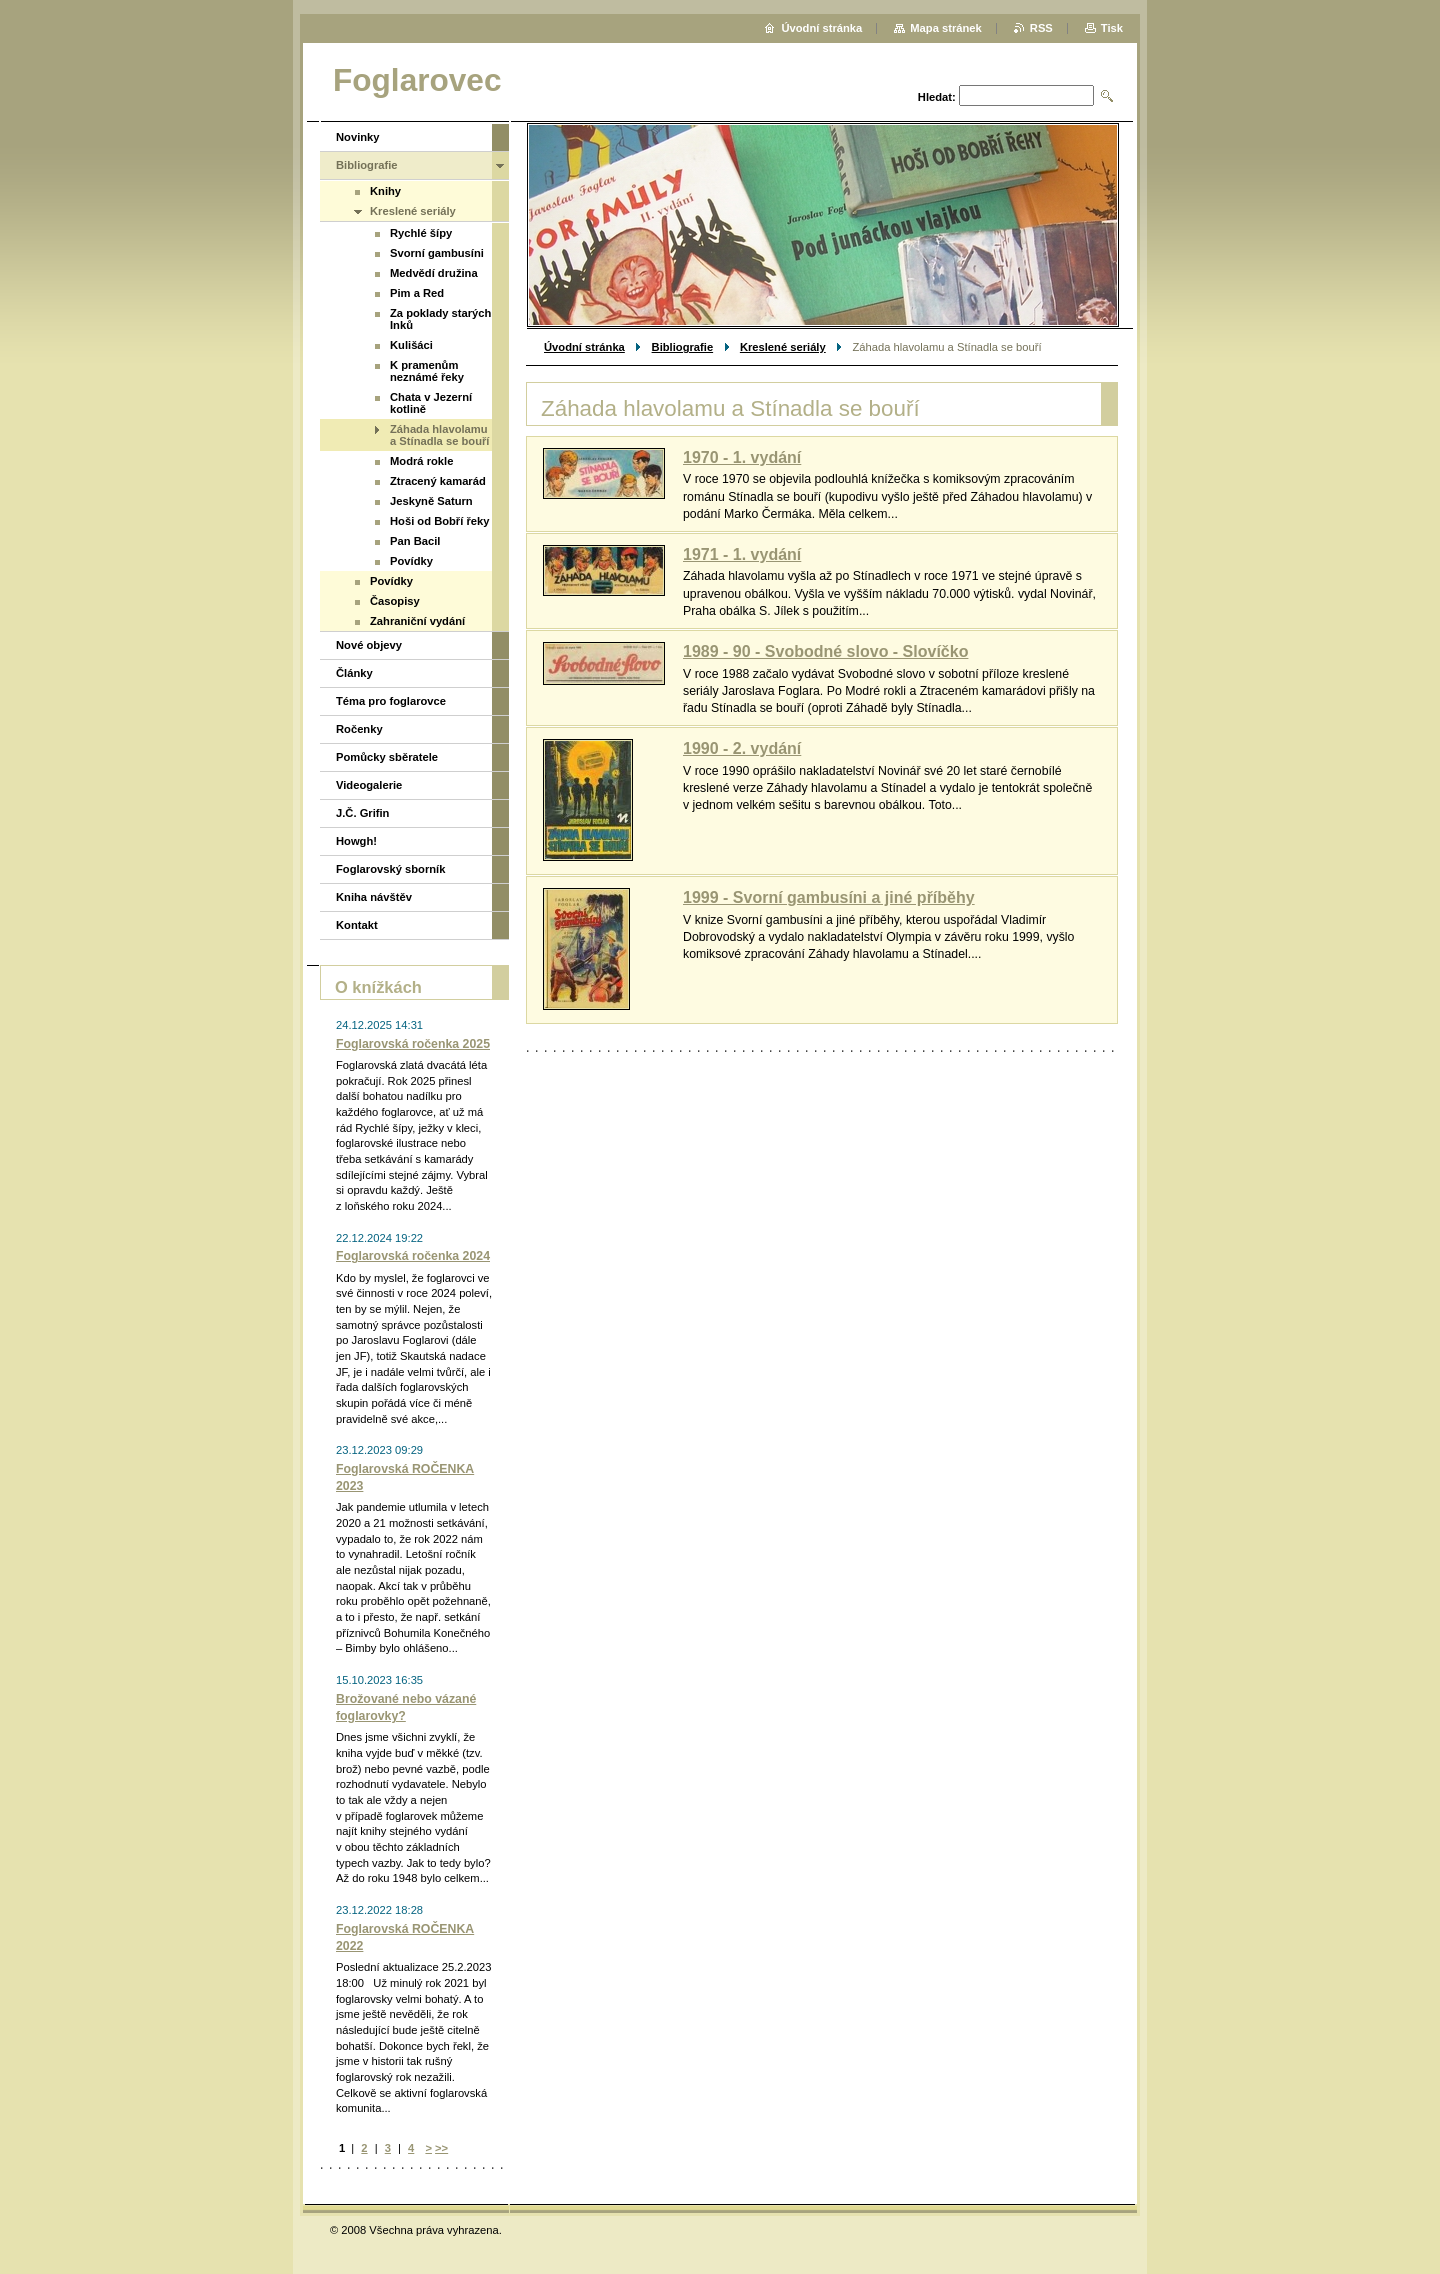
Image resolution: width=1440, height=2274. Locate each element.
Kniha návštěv (374, 897)
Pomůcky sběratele (387, 757)
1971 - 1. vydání (742, 554)
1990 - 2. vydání (742, 748)
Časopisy (395, 601)
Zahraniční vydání (417, 621)
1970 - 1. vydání (742, 457)
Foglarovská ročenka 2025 (413, 1044)
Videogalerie (369, 785)
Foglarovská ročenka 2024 (413, 1256)
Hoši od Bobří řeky (439, 521)
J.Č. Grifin (362, 813)
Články (354, 673)
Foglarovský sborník (390, 869)
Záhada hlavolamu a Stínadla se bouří (439, 435)
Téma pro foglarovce (391, 701)
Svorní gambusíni (437, 253)
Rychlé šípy (421, 233)
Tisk (1112, 28)
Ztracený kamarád (438, 481)
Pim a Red (417, 293)
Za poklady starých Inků (440, 319)
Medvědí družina (434, 273)
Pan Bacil (415, 541)
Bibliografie (683, 347)
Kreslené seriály (783, 347)
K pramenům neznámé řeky (427, 371)
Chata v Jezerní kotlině (431, 403)
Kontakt (357, 925)
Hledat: (937, 97)
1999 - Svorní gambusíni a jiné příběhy (829, 897)
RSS (1041, 28)
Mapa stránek (946, 28)
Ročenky (359, 729)
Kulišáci (411, 345)
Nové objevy (369, 645)
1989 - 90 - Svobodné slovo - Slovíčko (825, 651)
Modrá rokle (421, 461)
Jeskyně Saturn (431, 501)
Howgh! (356, 841)
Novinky (358, 137)
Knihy (385, 191)
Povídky (411, 561)
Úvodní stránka (584, 347)
